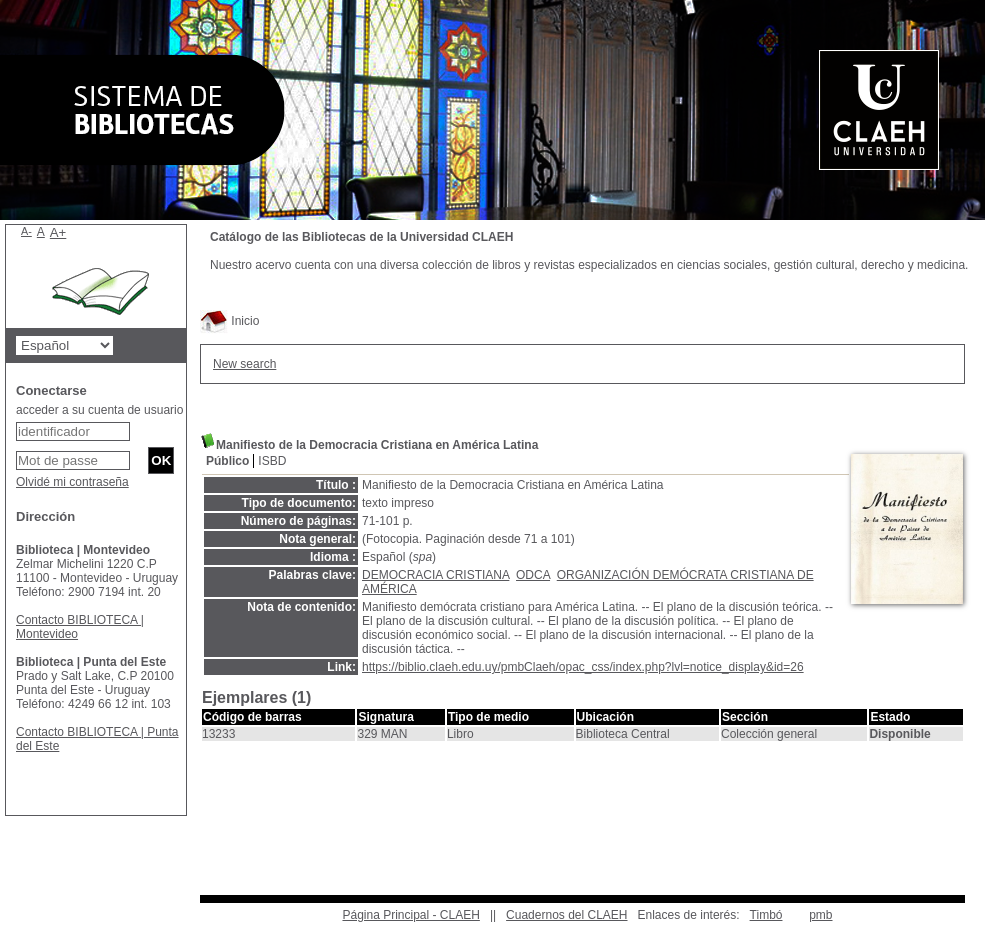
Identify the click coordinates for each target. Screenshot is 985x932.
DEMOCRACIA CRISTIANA (435, 575)
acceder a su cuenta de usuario (99, 410)
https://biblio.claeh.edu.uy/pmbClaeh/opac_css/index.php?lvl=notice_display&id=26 (583, 667)
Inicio (229, 321)
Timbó (766, 915)
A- (26, 231)
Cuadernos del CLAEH (566, 915)
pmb (820, 915)
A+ (58, 232)
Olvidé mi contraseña (72, 482)
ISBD (272, 461)
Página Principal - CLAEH (410, 915)
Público (227, 461)
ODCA (533, 575)
